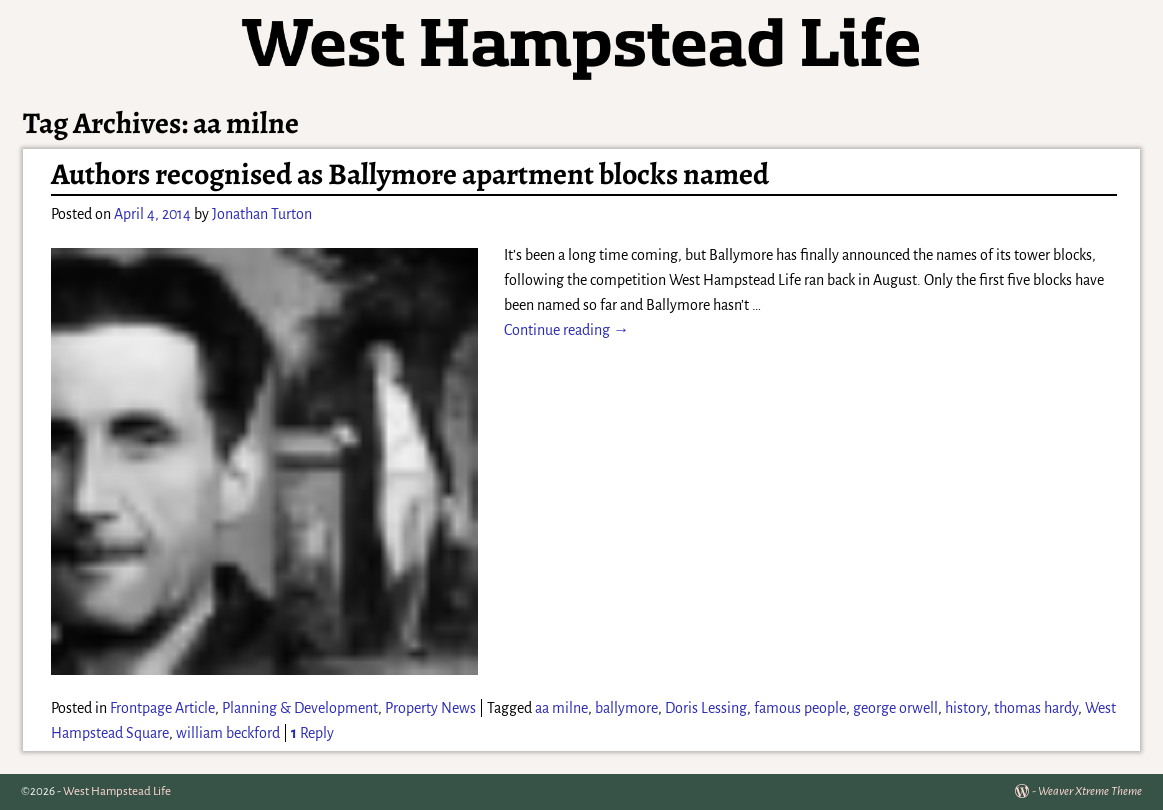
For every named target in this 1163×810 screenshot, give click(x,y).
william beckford (228, 733)
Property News (430, 708)
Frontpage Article (162, 708)
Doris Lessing (706, 708)
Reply (312, 733)
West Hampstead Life (117, 791)
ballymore (626, 708)
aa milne (561, 708)
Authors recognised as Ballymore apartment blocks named (410, 174)
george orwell (895, 708)
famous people (800, 708)
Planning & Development (300, 708)
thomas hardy (1036, 708)
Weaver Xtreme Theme (1090, 791)
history (966, 708)
